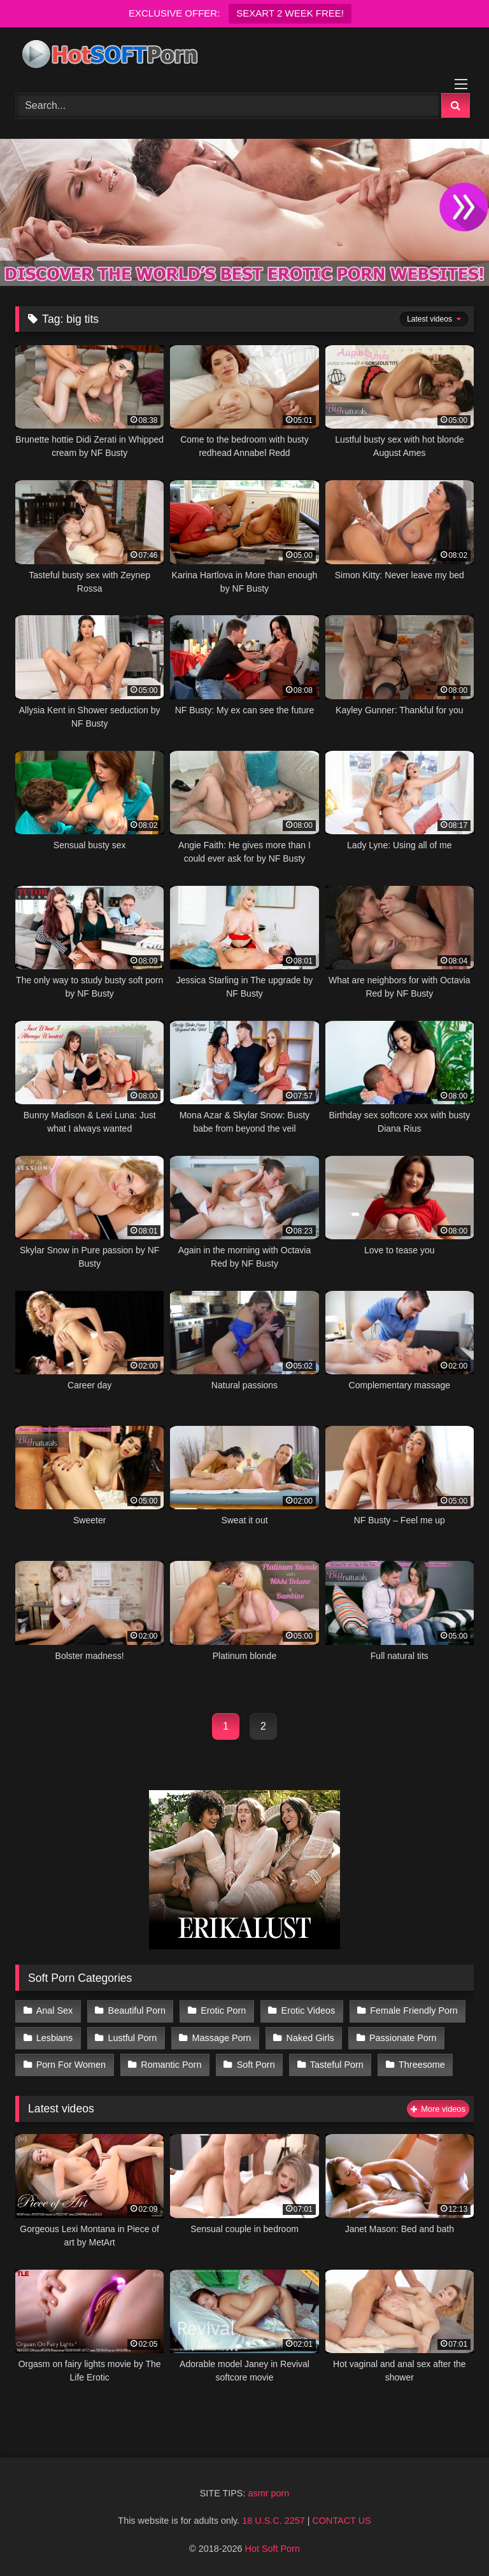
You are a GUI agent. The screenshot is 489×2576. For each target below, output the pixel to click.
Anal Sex (54, 2010)
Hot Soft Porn (272, 2549)
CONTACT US (341, 2521)
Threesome (422, 2065)
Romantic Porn (171, 2065)
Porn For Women (71, 2065)
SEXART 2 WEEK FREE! (290, 13)
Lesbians (54, 2038)
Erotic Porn (223, 2010)
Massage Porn (222, 2038)
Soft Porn (256, 2065)
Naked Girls (310, 2038)
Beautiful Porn (137, 2010)
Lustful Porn (132, 2038)
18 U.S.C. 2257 (273, 2521)
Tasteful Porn (337, 2065)
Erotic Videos (308, 2010)
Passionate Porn (403, 2038)
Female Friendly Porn (414, 2010)
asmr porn (268, 2493)
